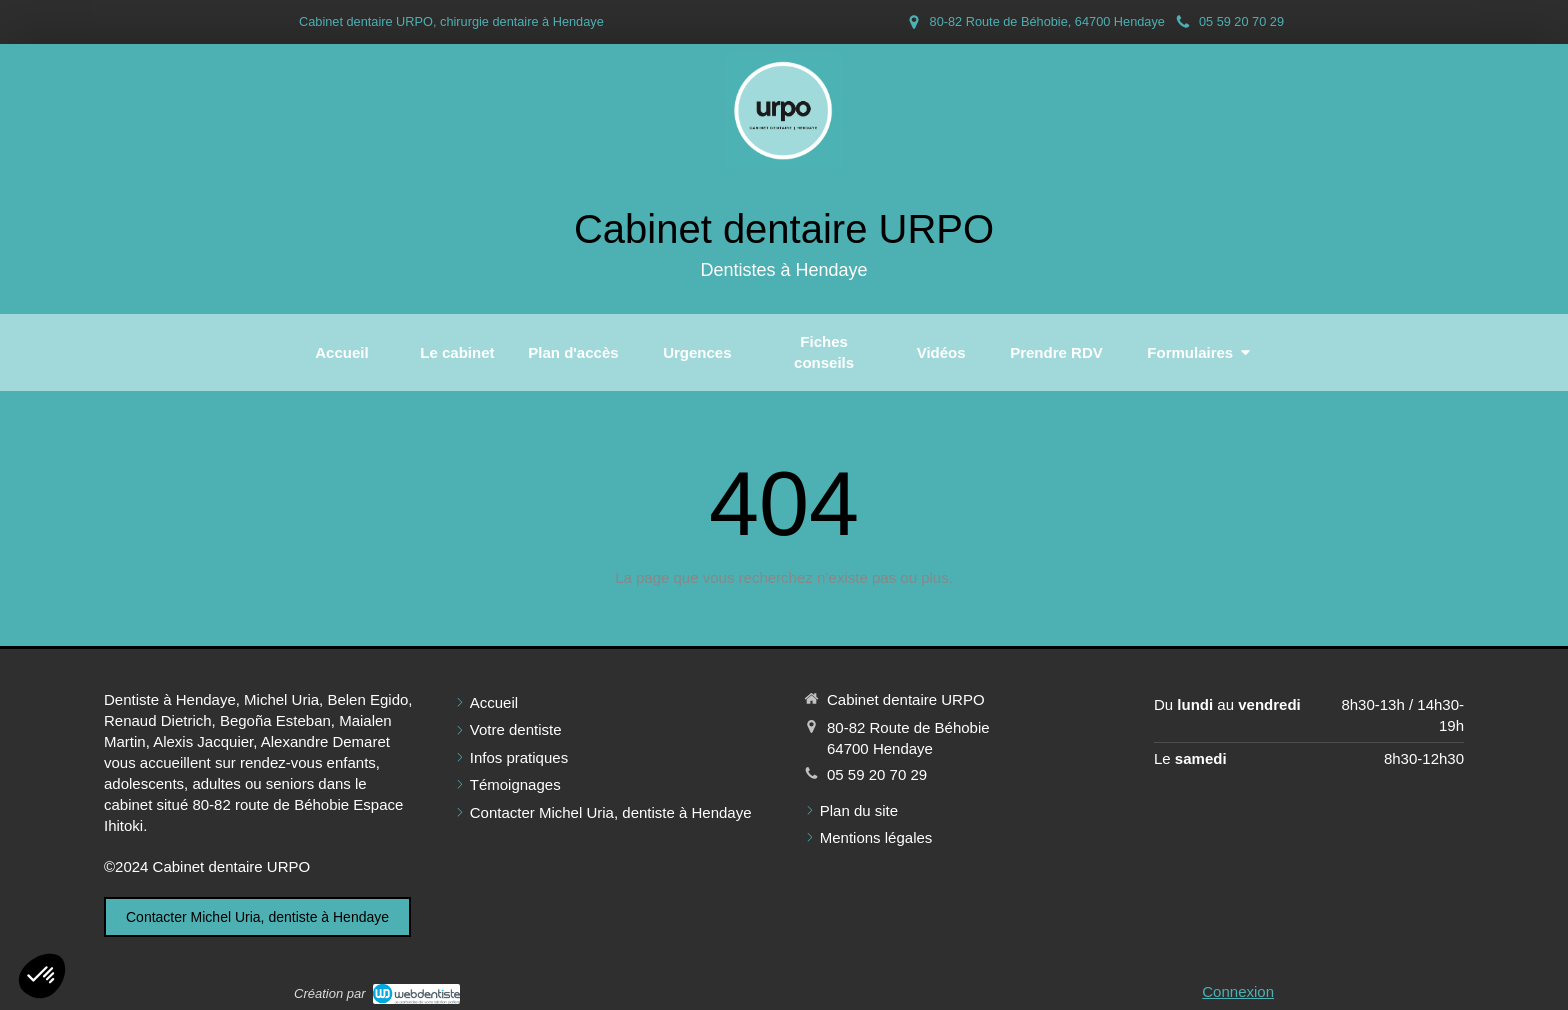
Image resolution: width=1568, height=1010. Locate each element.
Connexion (1238, 991)
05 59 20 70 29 (877, 774)
